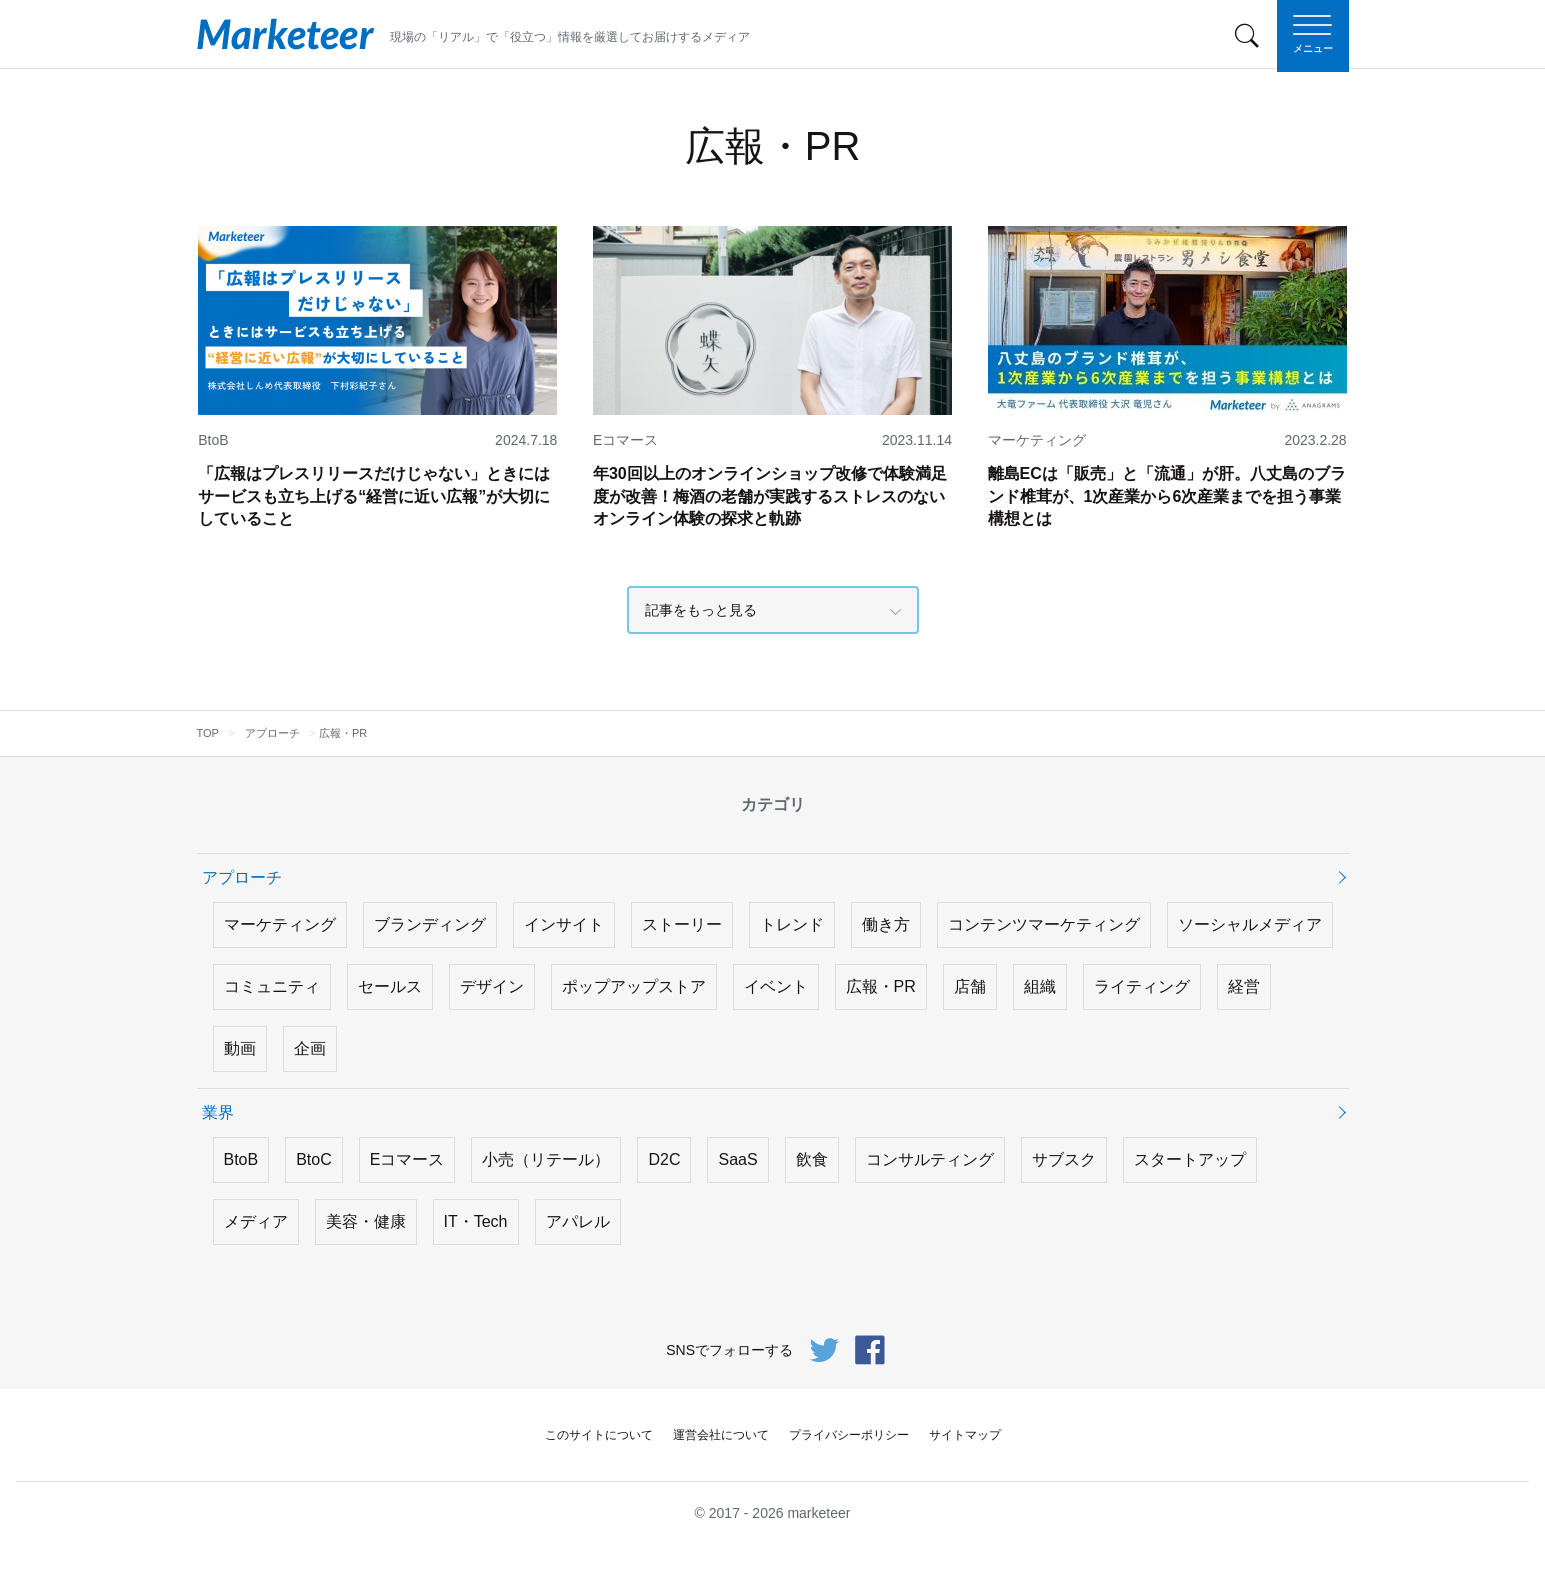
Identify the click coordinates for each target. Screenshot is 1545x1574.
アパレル (578, 1221)
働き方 (886, 924)
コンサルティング (930, 1159)
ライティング (1142, 986)
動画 (240, 1048)
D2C (664, 1159)
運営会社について (721, 1435)
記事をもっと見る (701, 610)
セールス (390, 986)
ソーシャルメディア (1250, 924)
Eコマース (407, 1159)
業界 (218, 1112)
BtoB (241, 1159)
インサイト (564, 924)
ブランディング (430, 924)
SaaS (737, 1159)
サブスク (1064, 1159)
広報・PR (881, 986)
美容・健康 (366, 1221)
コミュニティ (272, 986)
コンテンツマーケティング (1044, 924)
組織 (1040, 986)
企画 (310, 1048)
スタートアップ (1190, 1159)
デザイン (492, 986)
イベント (776, 986)
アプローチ (242, 877)
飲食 (812, 1159)
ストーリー (682, 924)
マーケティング (280, 924)
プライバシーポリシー (849, 1435)
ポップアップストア (634, 986)
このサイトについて (599, 1435)
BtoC (314, 1159)
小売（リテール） (546, 1159)
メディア (256, 1221)
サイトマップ (965, 1435)
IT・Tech (476, 1221)
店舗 (970, 986)
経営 (1244, 986)
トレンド (792, 924)
